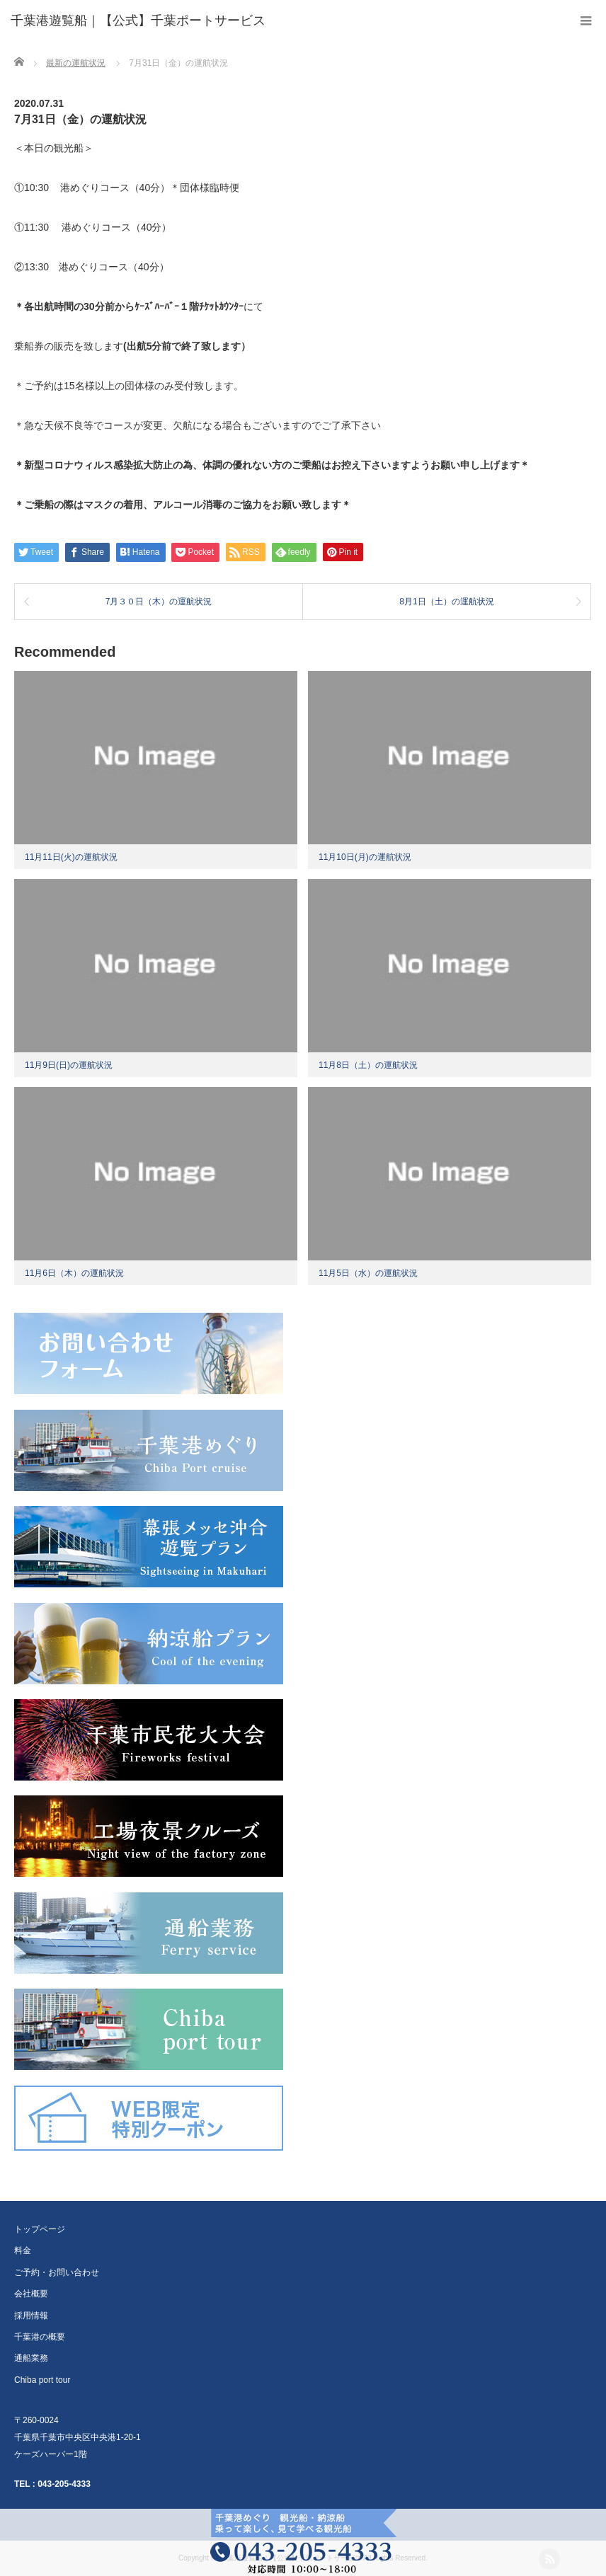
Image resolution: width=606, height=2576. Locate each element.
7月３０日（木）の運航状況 (158, 601)
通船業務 (31, 2358)
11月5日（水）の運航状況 (368, 1273)
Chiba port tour (42, 2380)
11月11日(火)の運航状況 (71, 857)
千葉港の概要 (39, 2337)
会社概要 (31, 2294)
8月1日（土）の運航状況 (446, 601)
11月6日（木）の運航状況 (74, 1273)
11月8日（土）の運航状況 (368, 1065)
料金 (22, 2250)
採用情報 (31, 2316)
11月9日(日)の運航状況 (69, 1065)
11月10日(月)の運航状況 (365, 857)
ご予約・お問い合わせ (56, 2272)
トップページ (39, 2229)
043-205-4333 (64, 2484)
